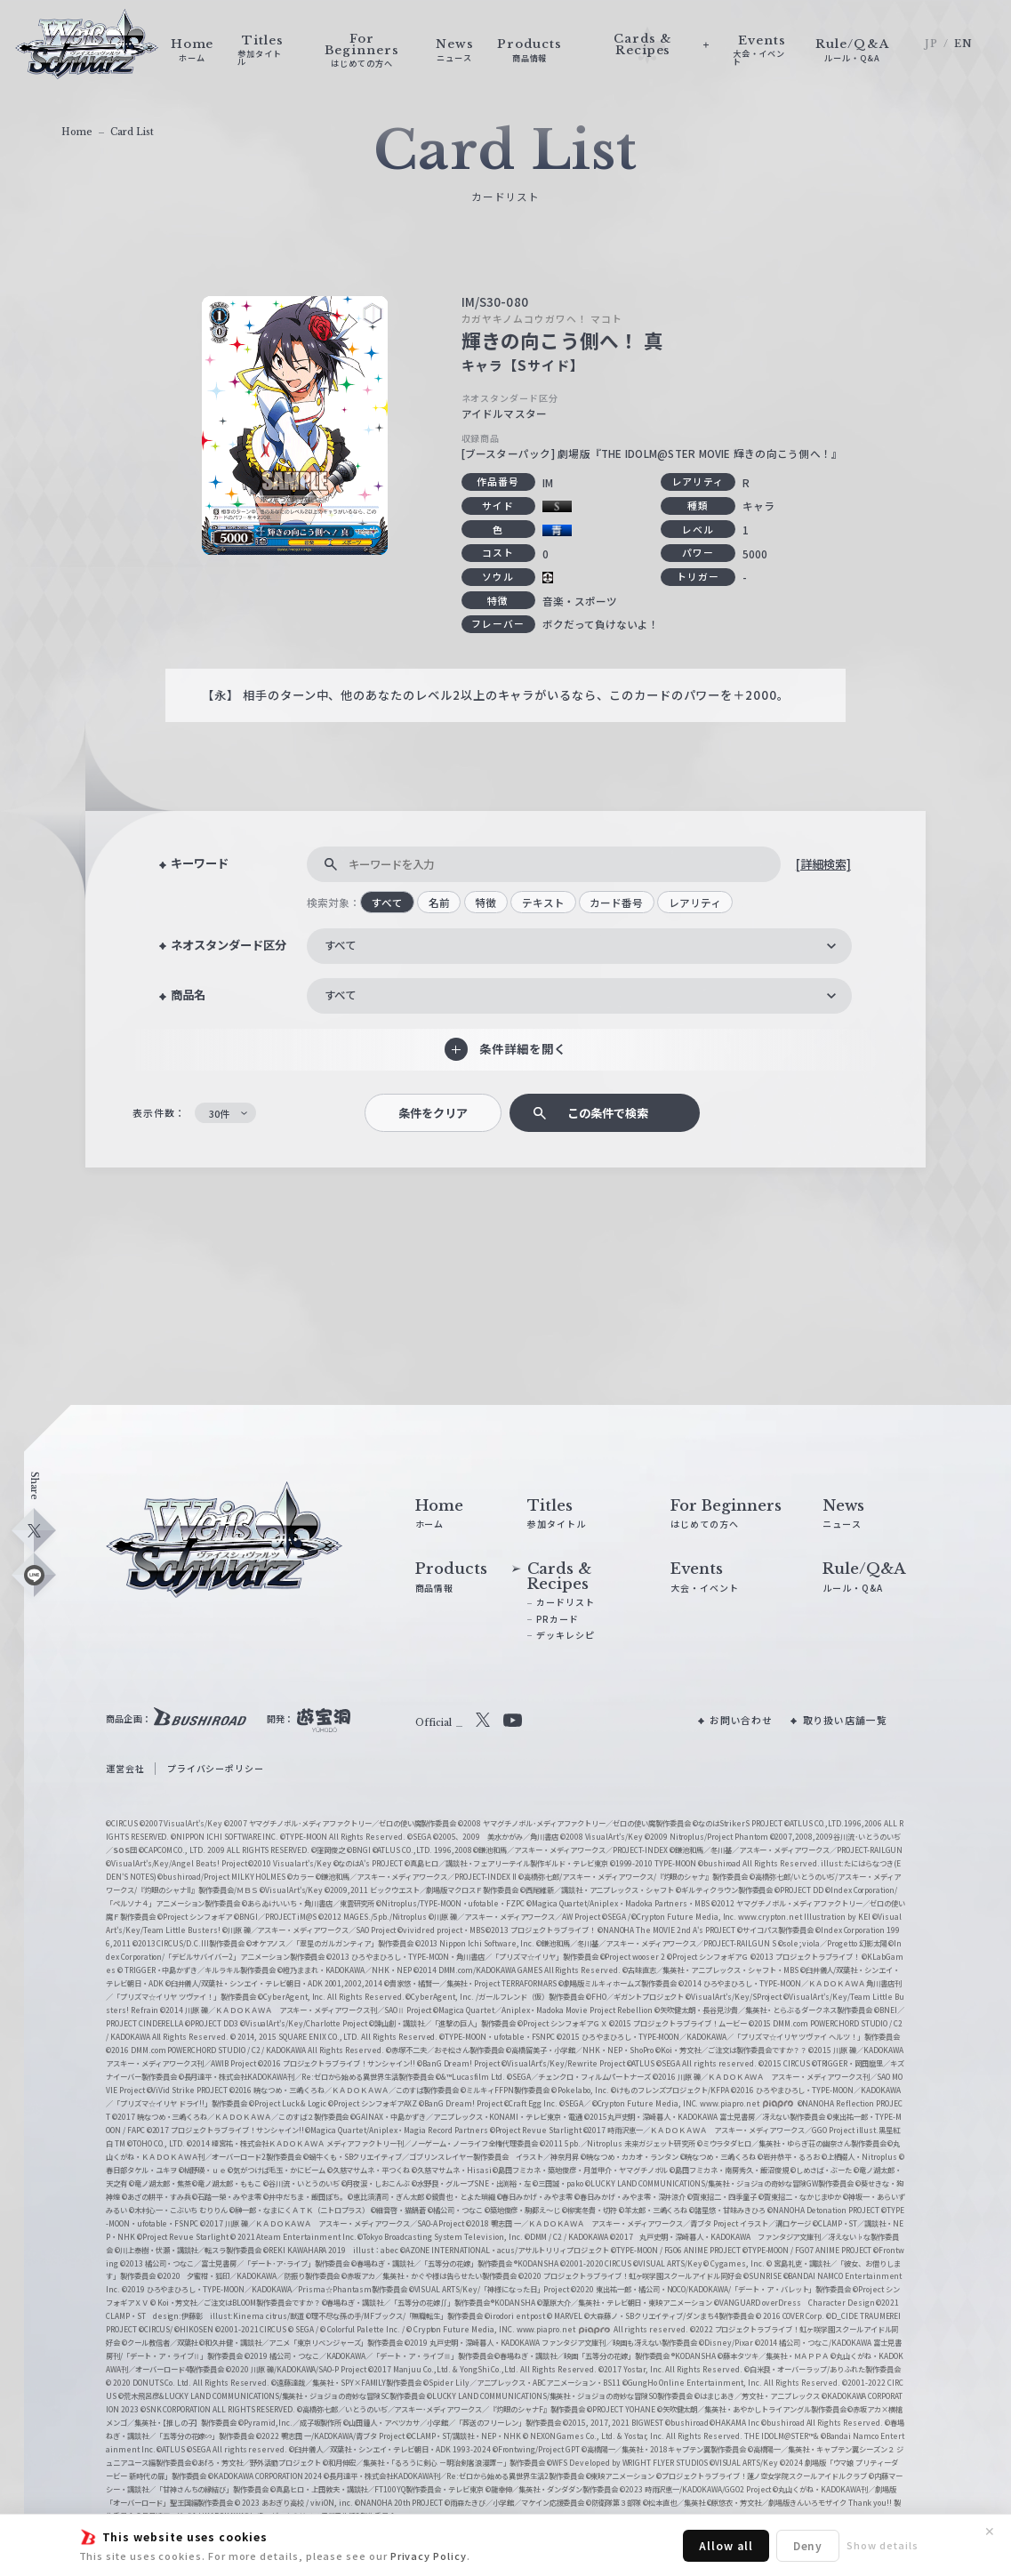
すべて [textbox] (340, 945)
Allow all (725, 2545)
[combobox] (579, 946)
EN (963, 44)
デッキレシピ (565, 1634)
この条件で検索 (607, 1112)
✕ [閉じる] (989, 2531)
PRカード (557, 1618)
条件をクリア (433, 1112)
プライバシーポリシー (215, 1768)
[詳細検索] (823, 863)
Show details (882, 2545)
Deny (808, 2545)
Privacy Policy (428, 2555)
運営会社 (125, 1768)
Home (76, 132)
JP (931, 44)
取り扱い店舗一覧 (845, 1720)
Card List (132, 132)
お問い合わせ (742, 1720)
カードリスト (565, 1602)
